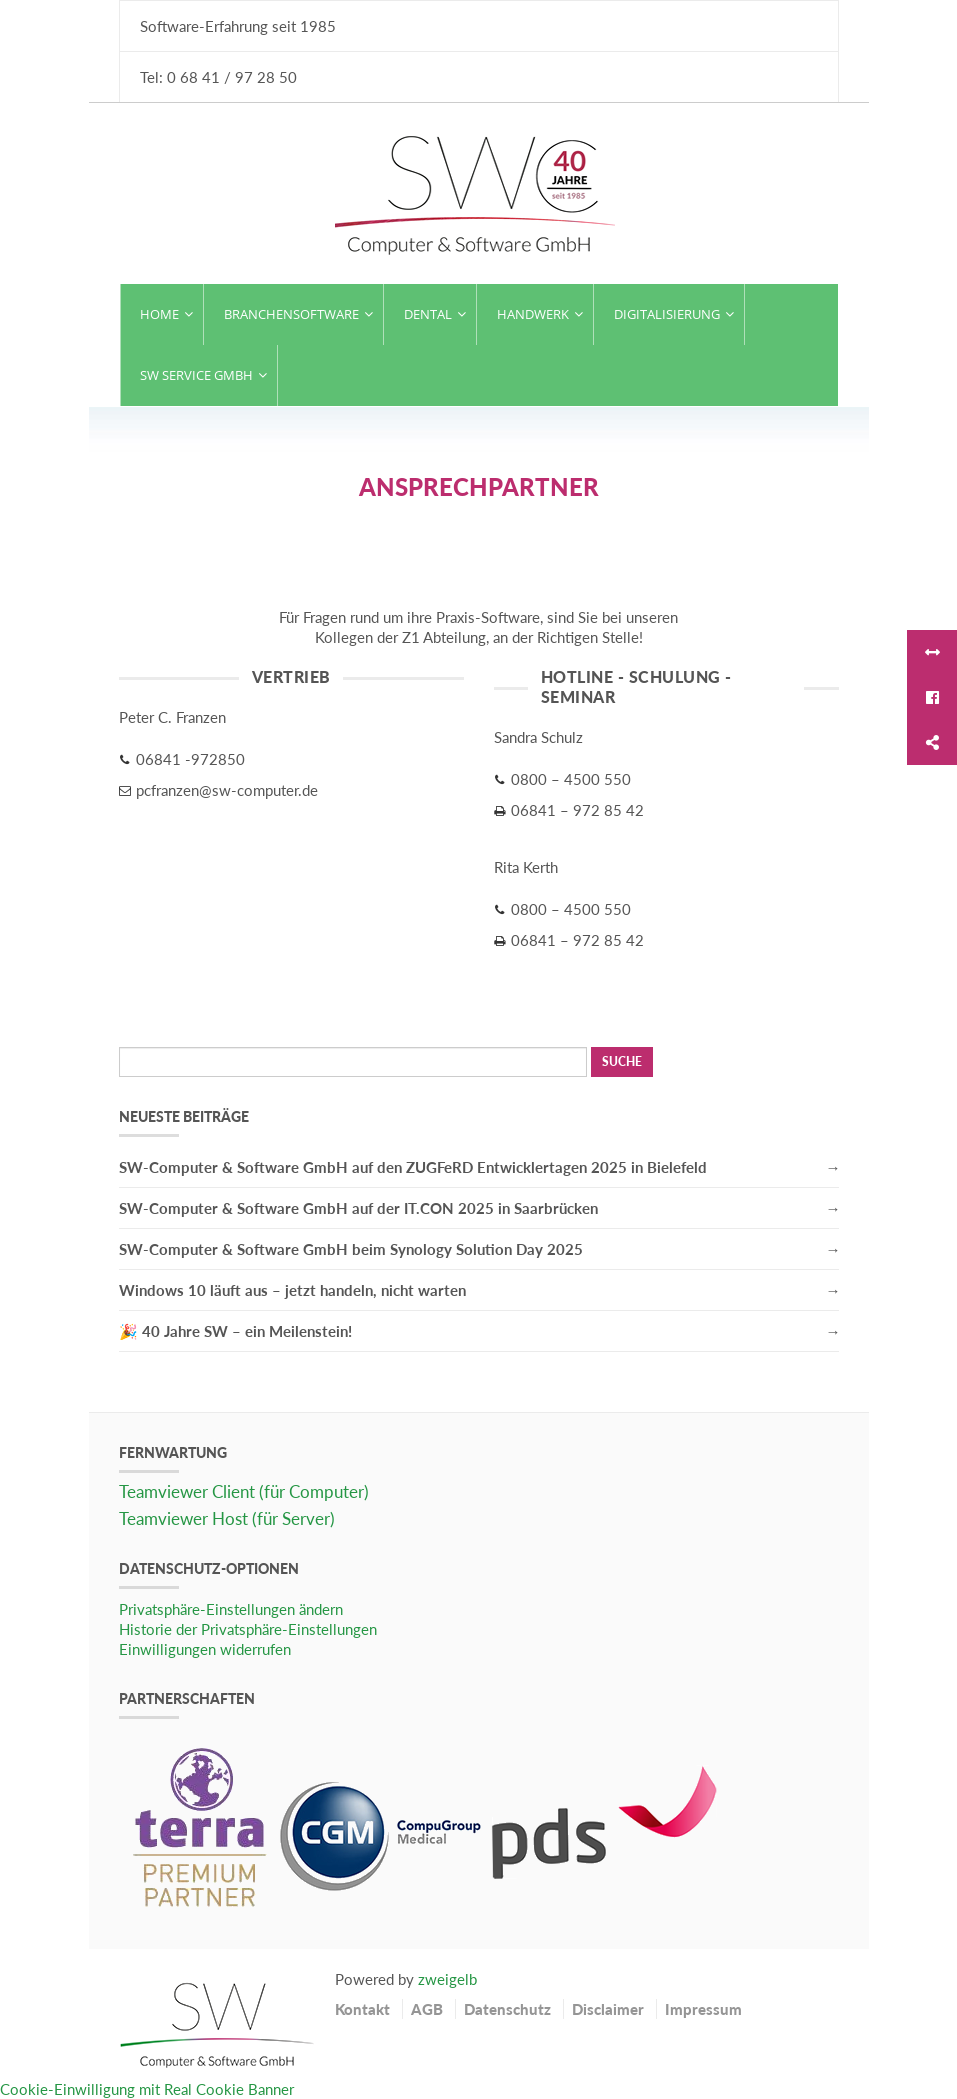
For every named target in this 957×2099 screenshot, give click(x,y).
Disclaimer (608, 2009)
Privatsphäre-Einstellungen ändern (231, 1609)
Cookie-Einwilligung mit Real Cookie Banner (147, 2089)
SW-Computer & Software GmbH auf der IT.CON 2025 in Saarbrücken (358, 1208)
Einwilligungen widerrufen (205, 1649)
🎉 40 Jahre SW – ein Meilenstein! (235, 1331)
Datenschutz (507, 2009)
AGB (427, 2009)
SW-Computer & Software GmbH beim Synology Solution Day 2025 (351, 1249)
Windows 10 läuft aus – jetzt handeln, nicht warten (292, 1290)
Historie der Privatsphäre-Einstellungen (248, 1629)
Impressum (703, 2009)
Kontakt (362, 2009)
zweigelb (447, 1979)
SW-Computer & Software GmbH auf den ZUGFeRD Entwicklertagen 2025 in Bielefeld (413, 1167)
